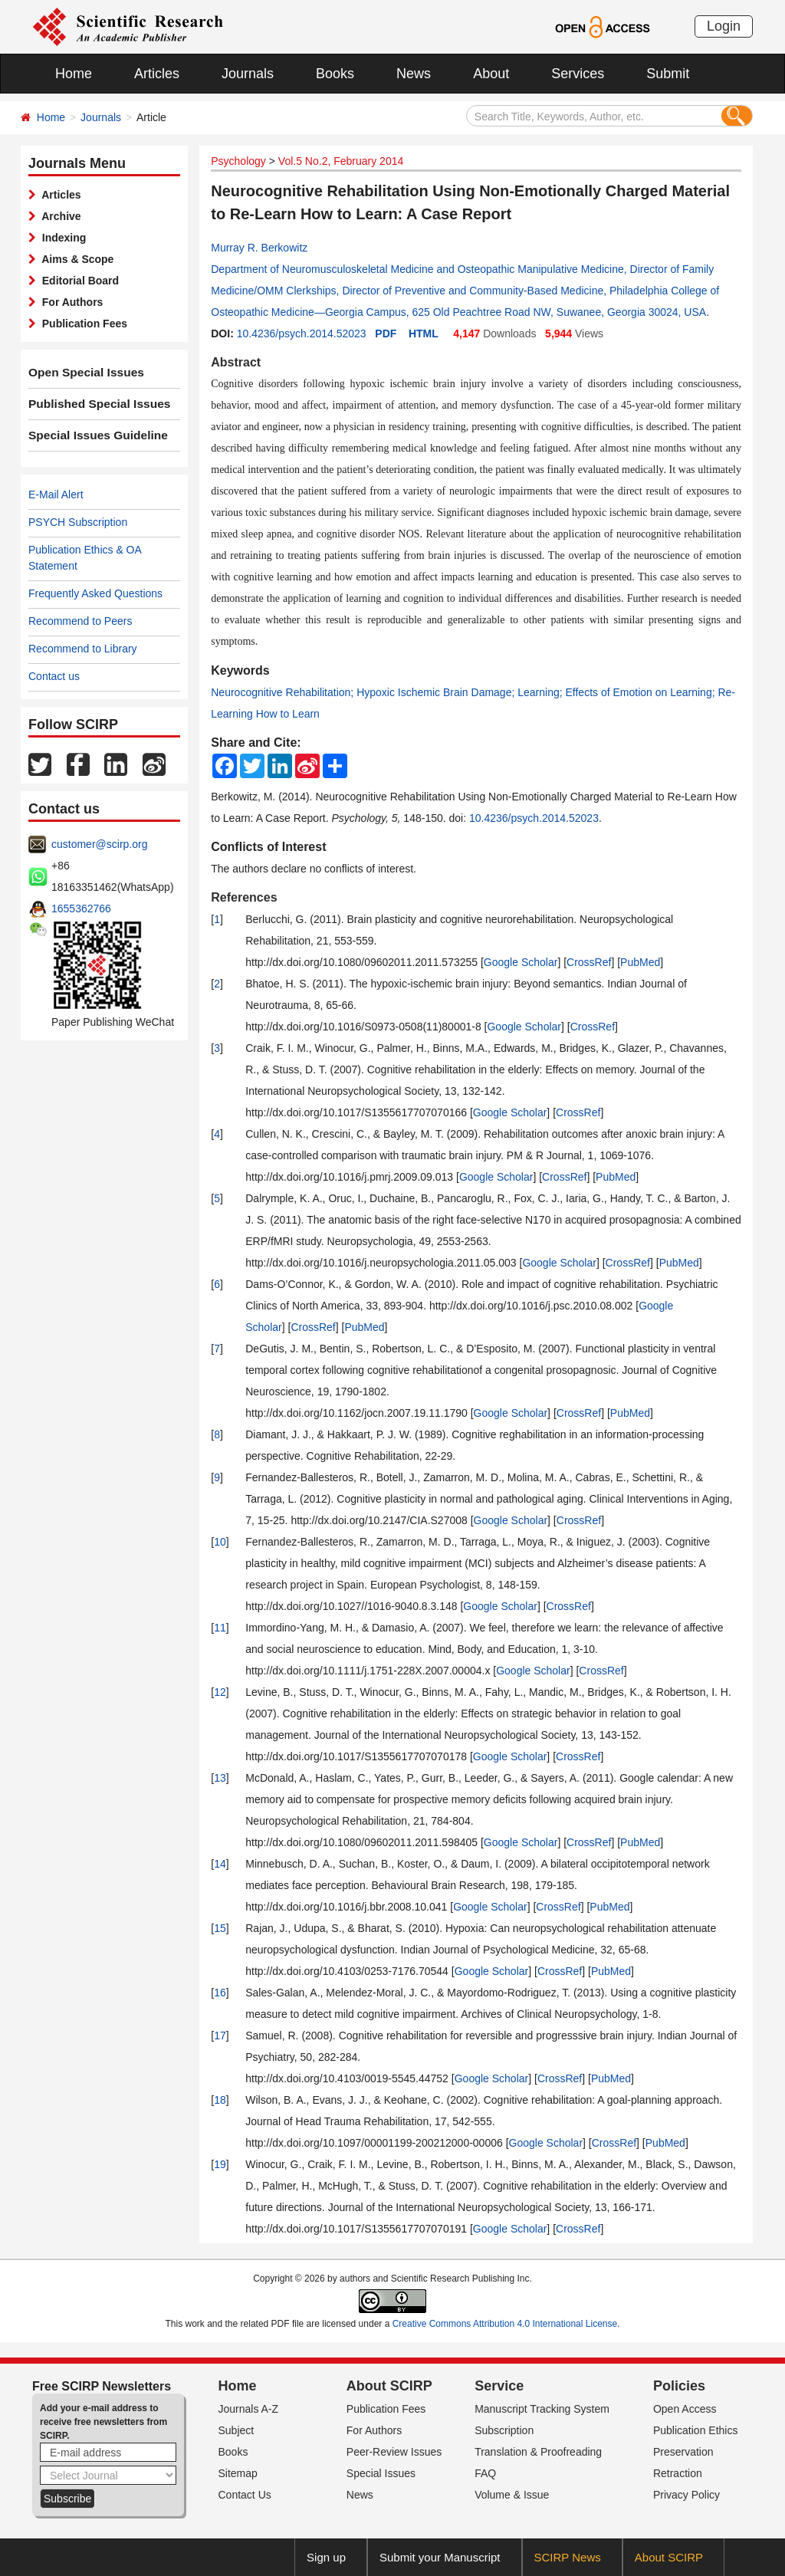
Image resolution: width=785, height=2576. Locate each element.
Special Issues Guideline (91, 435)
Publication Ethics (695, 2430)
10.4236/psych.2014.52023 (301, 333)
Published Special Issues (92, 404)
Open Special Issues (80, 372)
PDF (385, 333)
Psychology (238, 161)
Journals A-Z (248, 2409)
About (491, 73)
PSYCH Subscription (77, 522)
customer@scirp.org (99, 844)
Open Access (685, 2409)
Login (724, 26)
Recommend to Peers (80, 621)
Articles (156, 73)
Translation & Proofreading (538, 2452)
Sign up (326, 2557)
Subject (236, 2430)
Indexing (61, 238)
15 (220, 1928)
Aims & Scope (74, 259)
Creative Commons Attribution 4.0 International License (505, 2323)
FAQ (485, 2473)
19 (220, 2164)
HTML (423, 333)
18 (220, 2100)
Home (73, 73)
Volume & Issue (512, 2495)
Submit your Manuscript (440, 2557)
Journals (248, 73)
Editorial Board (77, 280)
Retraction (677, 2473)
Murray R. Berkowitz (259, 248)
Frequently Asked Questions (95, 593)
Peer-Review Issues (394, 2452)
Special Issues (381, 2473)
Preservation (683, 2452)
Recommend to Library (82, 648)
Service (499, 2386)
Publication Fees (81, 323)
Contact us (54, 676)
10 (220, 1542)
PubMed (640, 962)
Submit (667, 73)
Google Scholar (521, 962)
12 (220, 1692)
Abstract (236, 362)
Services (577, 73)
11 (220, 1628)
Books (335, 73)
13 (220, 1778)
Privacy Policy (686, 2495)
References (244, 897)
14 (220, 1864)
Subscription (504, 2430)
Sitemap (238, 2473)
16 (220, 1992)
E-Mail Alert (56, 494)
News (413, 73)
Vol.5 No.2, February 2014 (340, 161)
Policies (679, 2386)
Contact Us (244, 2495)
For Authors (69, 302)
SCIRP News (567, 2557)
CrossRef (589, 962)
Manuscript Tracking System (542, 2409)
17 (220, 2035)
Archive (58, 216)
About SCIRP (389, 2386)
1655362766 (81, 908)
